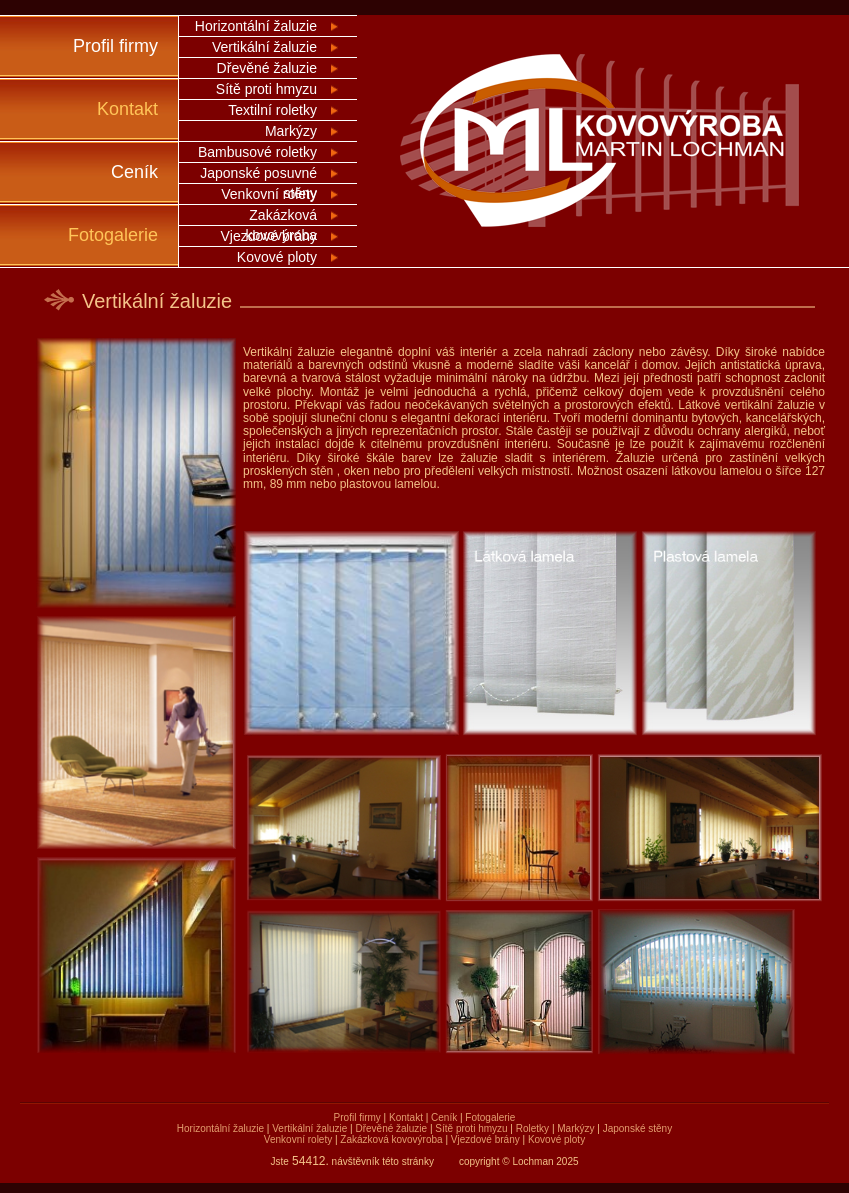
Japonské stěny (638, 1128)
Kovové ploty (277, 257)
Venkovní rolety (269, 194)
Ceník (134, 172)
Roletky (532, 1128)
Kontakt (127, 109)
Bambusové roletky (257, 152)
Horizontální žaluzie (256, 26)
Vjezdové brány (268, 236)
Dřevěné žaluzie (267, 68)
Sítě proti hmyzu (266, 89)
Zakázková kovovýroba (391, 1139)
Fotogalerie (113, 235)
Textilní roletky (272, 110)
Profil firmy (115, 46)
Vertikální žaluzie (264, 47)
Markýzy (291, 131)
